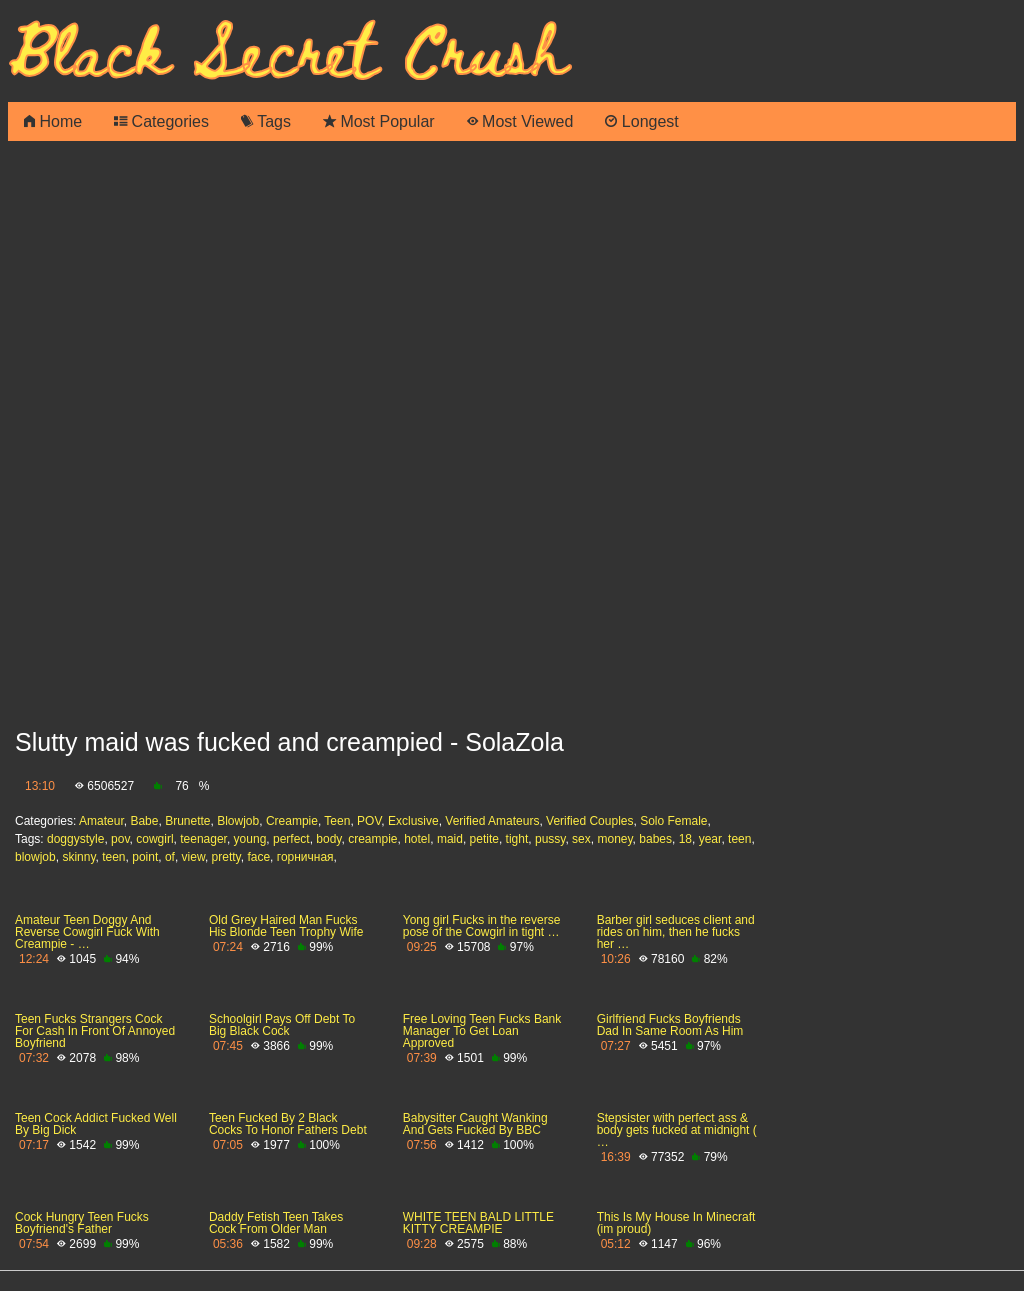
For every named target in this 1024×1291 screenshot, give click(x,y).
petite (484, 839)
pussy (550, 839)
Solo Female (673, 821)
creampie (372, 839)
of (170, 857)
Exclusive (413, 821)
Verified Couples (589, 821)
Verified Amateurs (492, 821)
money (614, 839)
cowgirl (154, 839)
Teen (337, 821)
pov (120, 839)
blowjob (35, 857)
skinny (78, 857)
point (145, 857)
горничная (305, 857)
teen (739, 839)
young (250, 839)
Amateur (101, 821)
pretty (226, 857)
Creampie (292, 821)
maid (450, 839)
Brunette (187, 821)
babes (655, 839)
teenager (203, 839)
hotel (417, 839)
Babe (144, 821)
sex (581, 839)
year (710, 839)
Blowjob (238, 821)
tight (517, 839)
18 (685, 839)
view (193, 857)
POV (369, 821)
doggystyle (75, 839)
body (328, 839)
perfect (291, 839)
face (258, 857)
